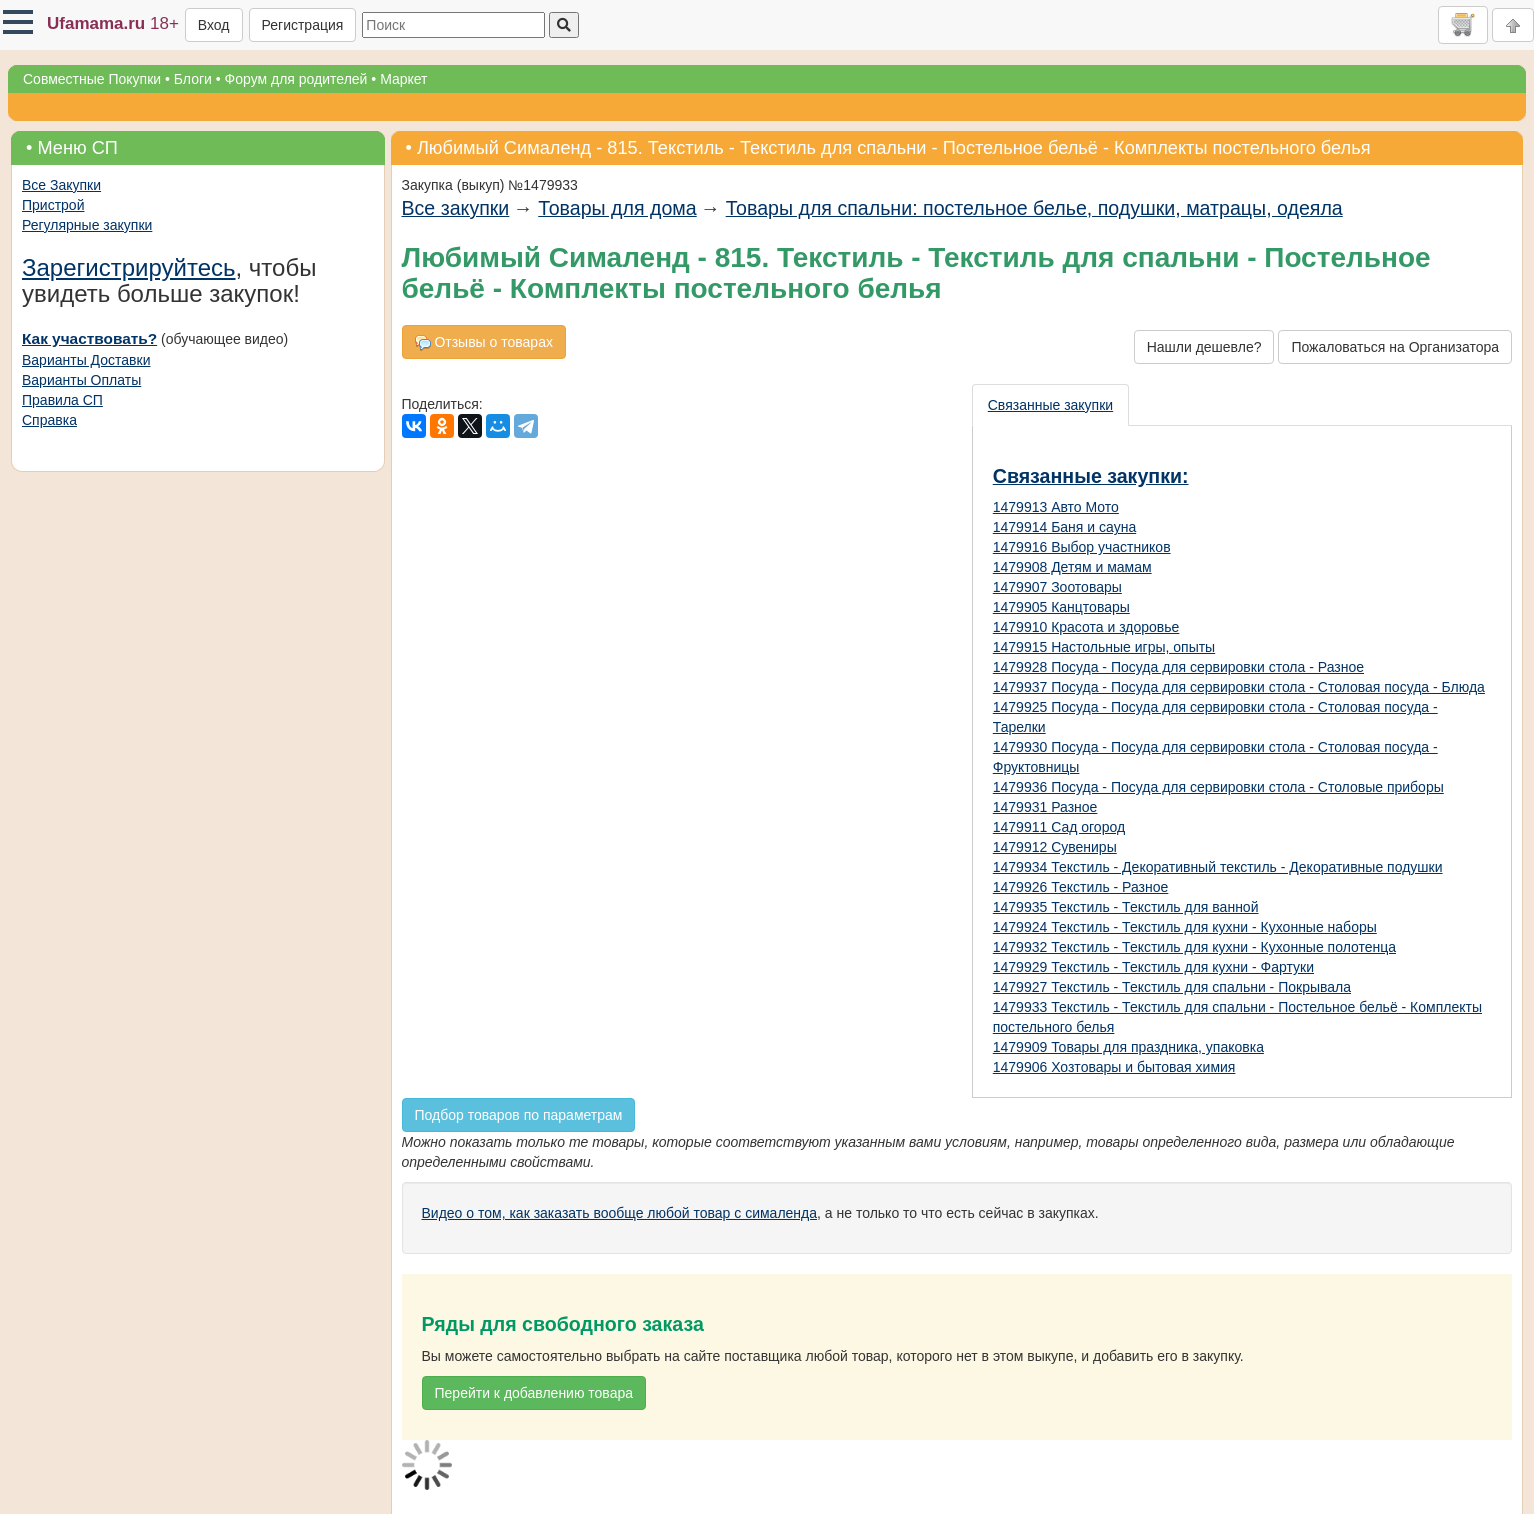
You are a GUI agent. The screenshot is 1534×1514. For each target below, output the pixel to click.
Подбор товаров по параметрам (519, 1115)
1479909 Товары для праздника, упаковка (1128, 1047)
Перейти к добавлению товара (534, 1393)
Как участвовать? (89, 338)
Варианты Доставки (86, 360)
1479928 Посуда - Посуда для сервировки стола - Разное (1178, 667)
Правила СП (62, 400)
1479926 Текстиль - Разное (1081, 887)
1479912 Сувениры (1055, 847)
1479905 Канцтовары (1061, 607)
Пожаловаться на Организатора (1395, 347)
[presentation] (1051, 405)
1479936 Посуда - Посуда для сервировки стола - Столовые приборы (1218, 787)
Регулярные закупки (87, 225)
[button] (18, 22)
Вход (214, 25)
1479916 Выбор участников (1082, 547)
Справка (49, 420)
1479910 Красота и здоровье (1086, 627)
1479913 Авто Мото (1056, 507)
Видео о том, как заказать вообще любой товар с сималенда (620, 1213)
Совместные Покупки (92, 79)
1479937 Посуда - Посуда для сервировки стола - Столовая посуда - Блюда (1239, 687)
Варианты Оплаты (81, 380)
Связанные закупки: (1091, 476)
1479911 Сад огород (1059, 827)
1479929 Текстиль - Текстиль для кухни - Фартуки (1153, 967)
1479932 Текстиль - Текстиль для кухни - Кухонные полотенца (1194, 947)
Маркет (403, 79)
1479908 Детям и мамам (1072, 567)
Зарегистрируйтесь (129, 267)
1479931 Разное (1045, 807)
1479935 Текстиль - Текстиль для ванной (1126, 907)
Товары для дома (617, 208)
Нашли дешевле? (1204, 347)
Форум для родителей (296, 79)
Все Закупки (61, 185)
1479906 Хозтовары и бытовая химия (1114, 1067)
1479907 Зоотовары (1057, 587)
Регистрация (303, 25)
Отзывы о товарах (484, 342)
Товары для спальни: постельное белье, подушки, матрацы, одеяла (1034, 208)
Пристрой (53, 205)
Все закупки (456, 208)
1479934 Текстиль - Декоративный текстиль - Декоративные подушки (1218, 867)
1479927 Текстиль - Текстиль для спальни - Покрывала (1172, 987)
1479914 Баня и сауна (1064, 527)
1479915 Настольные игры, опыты (1104, 647)
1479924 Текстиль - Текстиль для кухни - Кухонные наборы (1185, 927)
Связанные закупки (1050, 405)
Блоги (193, 79)
